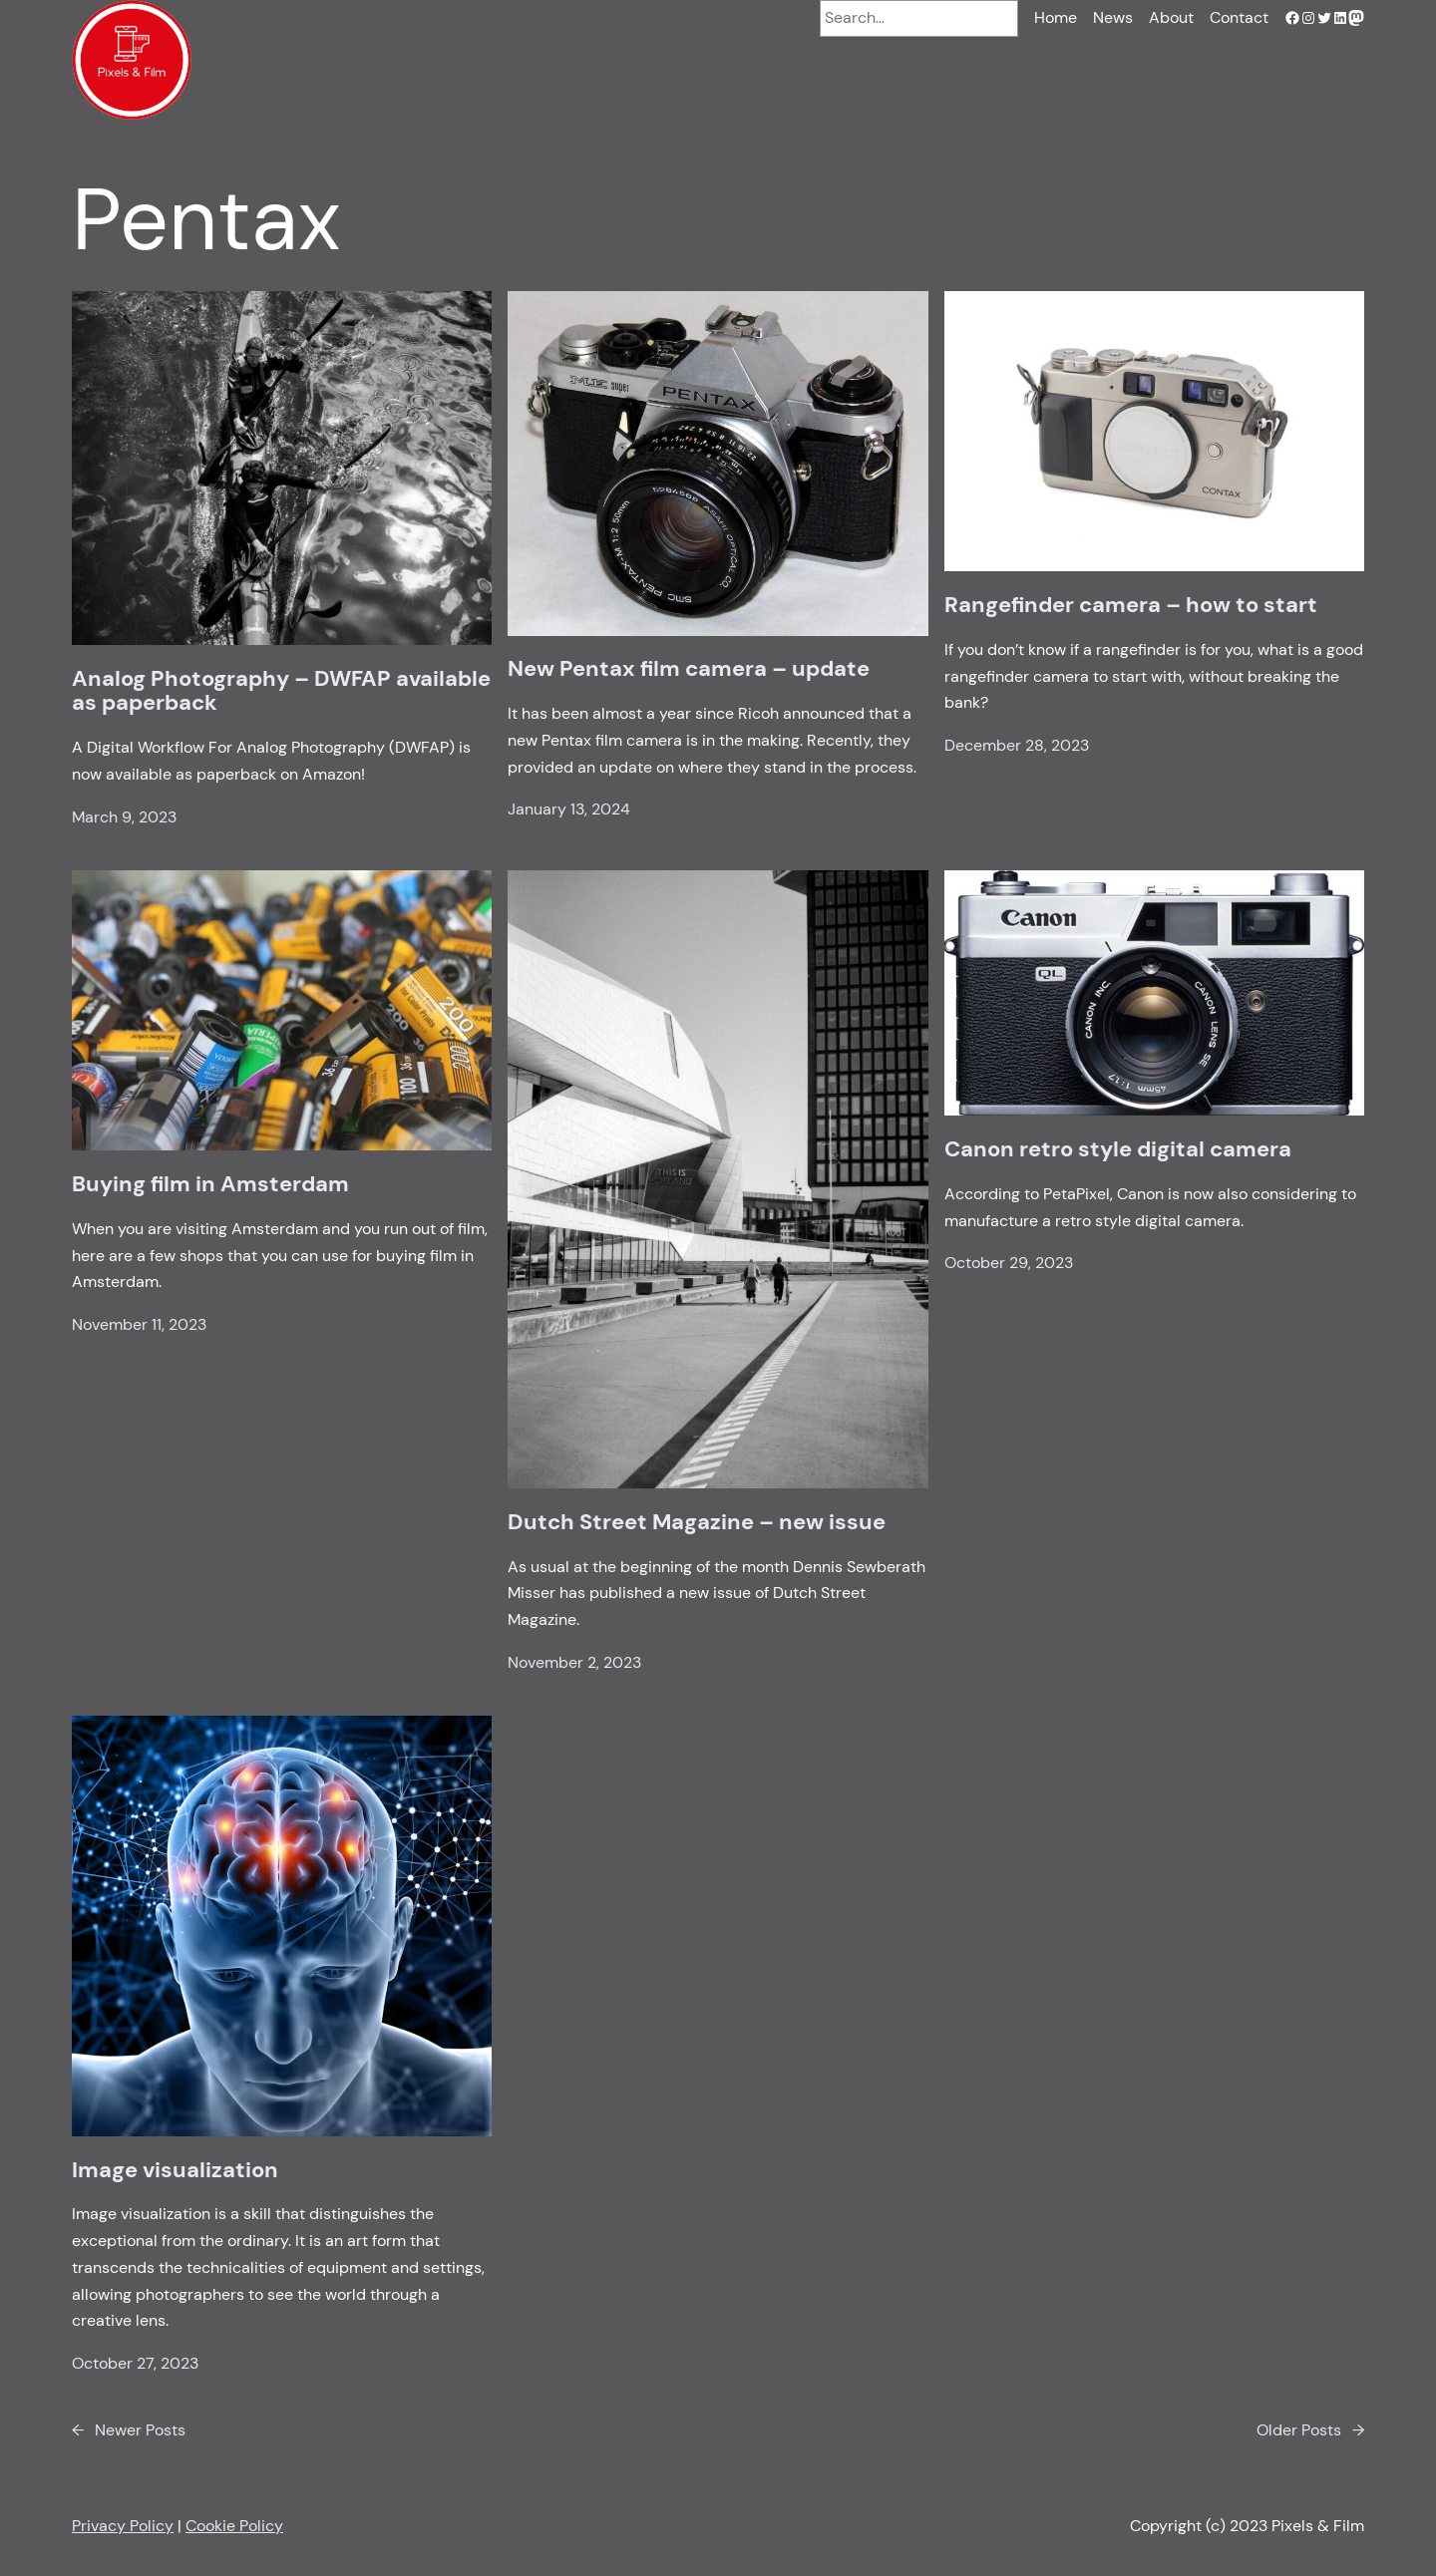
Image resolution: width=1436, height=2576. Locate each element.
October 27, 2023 (135, 2363)
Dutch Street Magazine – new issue (697, 1522)
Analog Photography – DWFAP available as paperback (281, 691)
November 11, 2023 (139, 1324)
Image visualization (175, 2170)
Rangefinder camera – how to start (1130, 605)
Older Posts (1310, 2430)
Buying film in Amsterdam (210, 1184)
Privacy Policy (123, 2525)
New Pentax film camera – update (689, 669)
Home (1055, 17)
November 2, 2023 (574, 1662)
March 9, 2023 (124, 816)
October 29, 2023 (1008, 1262)
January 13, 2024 (569, 809)
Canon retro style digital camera (1117, 1149)
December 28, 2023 (1016, 745)
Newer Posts (128, 2430)
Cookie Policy (234, 2525)
